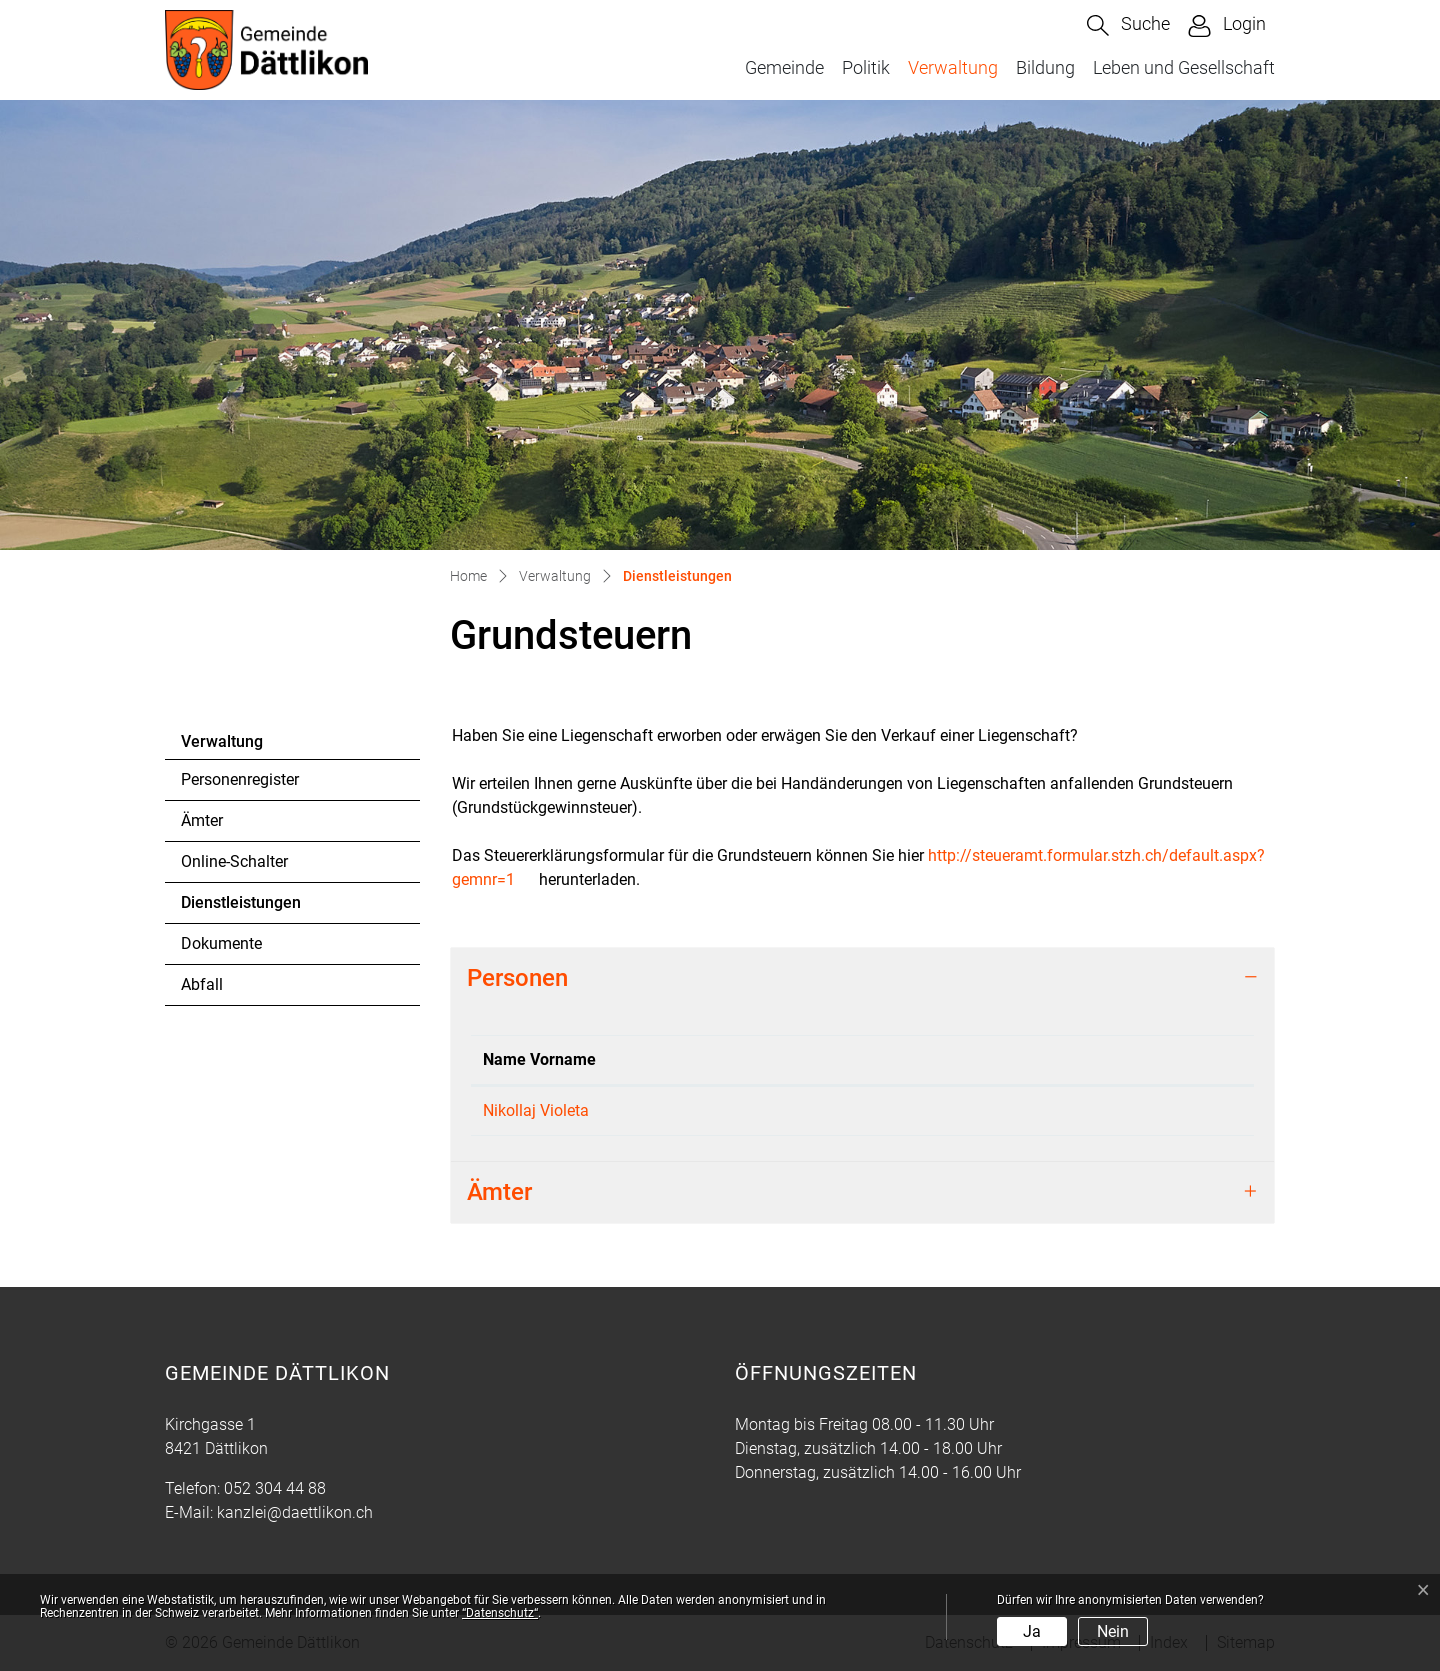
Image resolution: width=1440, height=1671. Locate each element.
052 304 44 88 (275, 1488)
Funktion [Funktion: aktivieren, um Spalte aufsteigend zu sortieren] (655, 1059)
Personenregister (240, 779)
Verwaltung (953, 67)
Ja (1032, 1631)
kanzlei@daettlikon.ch (295, 1512)
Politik (866, 67)
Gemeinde (784, 67)
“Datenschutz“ (500, 1613)
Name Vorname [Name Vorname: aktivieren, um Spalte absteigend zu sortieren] (539, 1059)
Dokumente (221, 943)
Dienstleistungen (240, 908)
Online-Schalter (234, 861)
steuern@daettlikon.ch (1157, 1110)
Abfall (202, 984)
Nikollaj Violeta (536, 1110)
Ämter (202, 820)
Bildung (1045, 67)
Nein (1113, 1631)
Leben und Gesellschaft (1184, 67)
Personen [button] (517, 978)
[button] (1128, 25)
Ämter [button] (499, 1192)
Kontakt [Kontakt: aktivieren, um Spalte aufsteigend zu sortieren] (1107, 1059)
